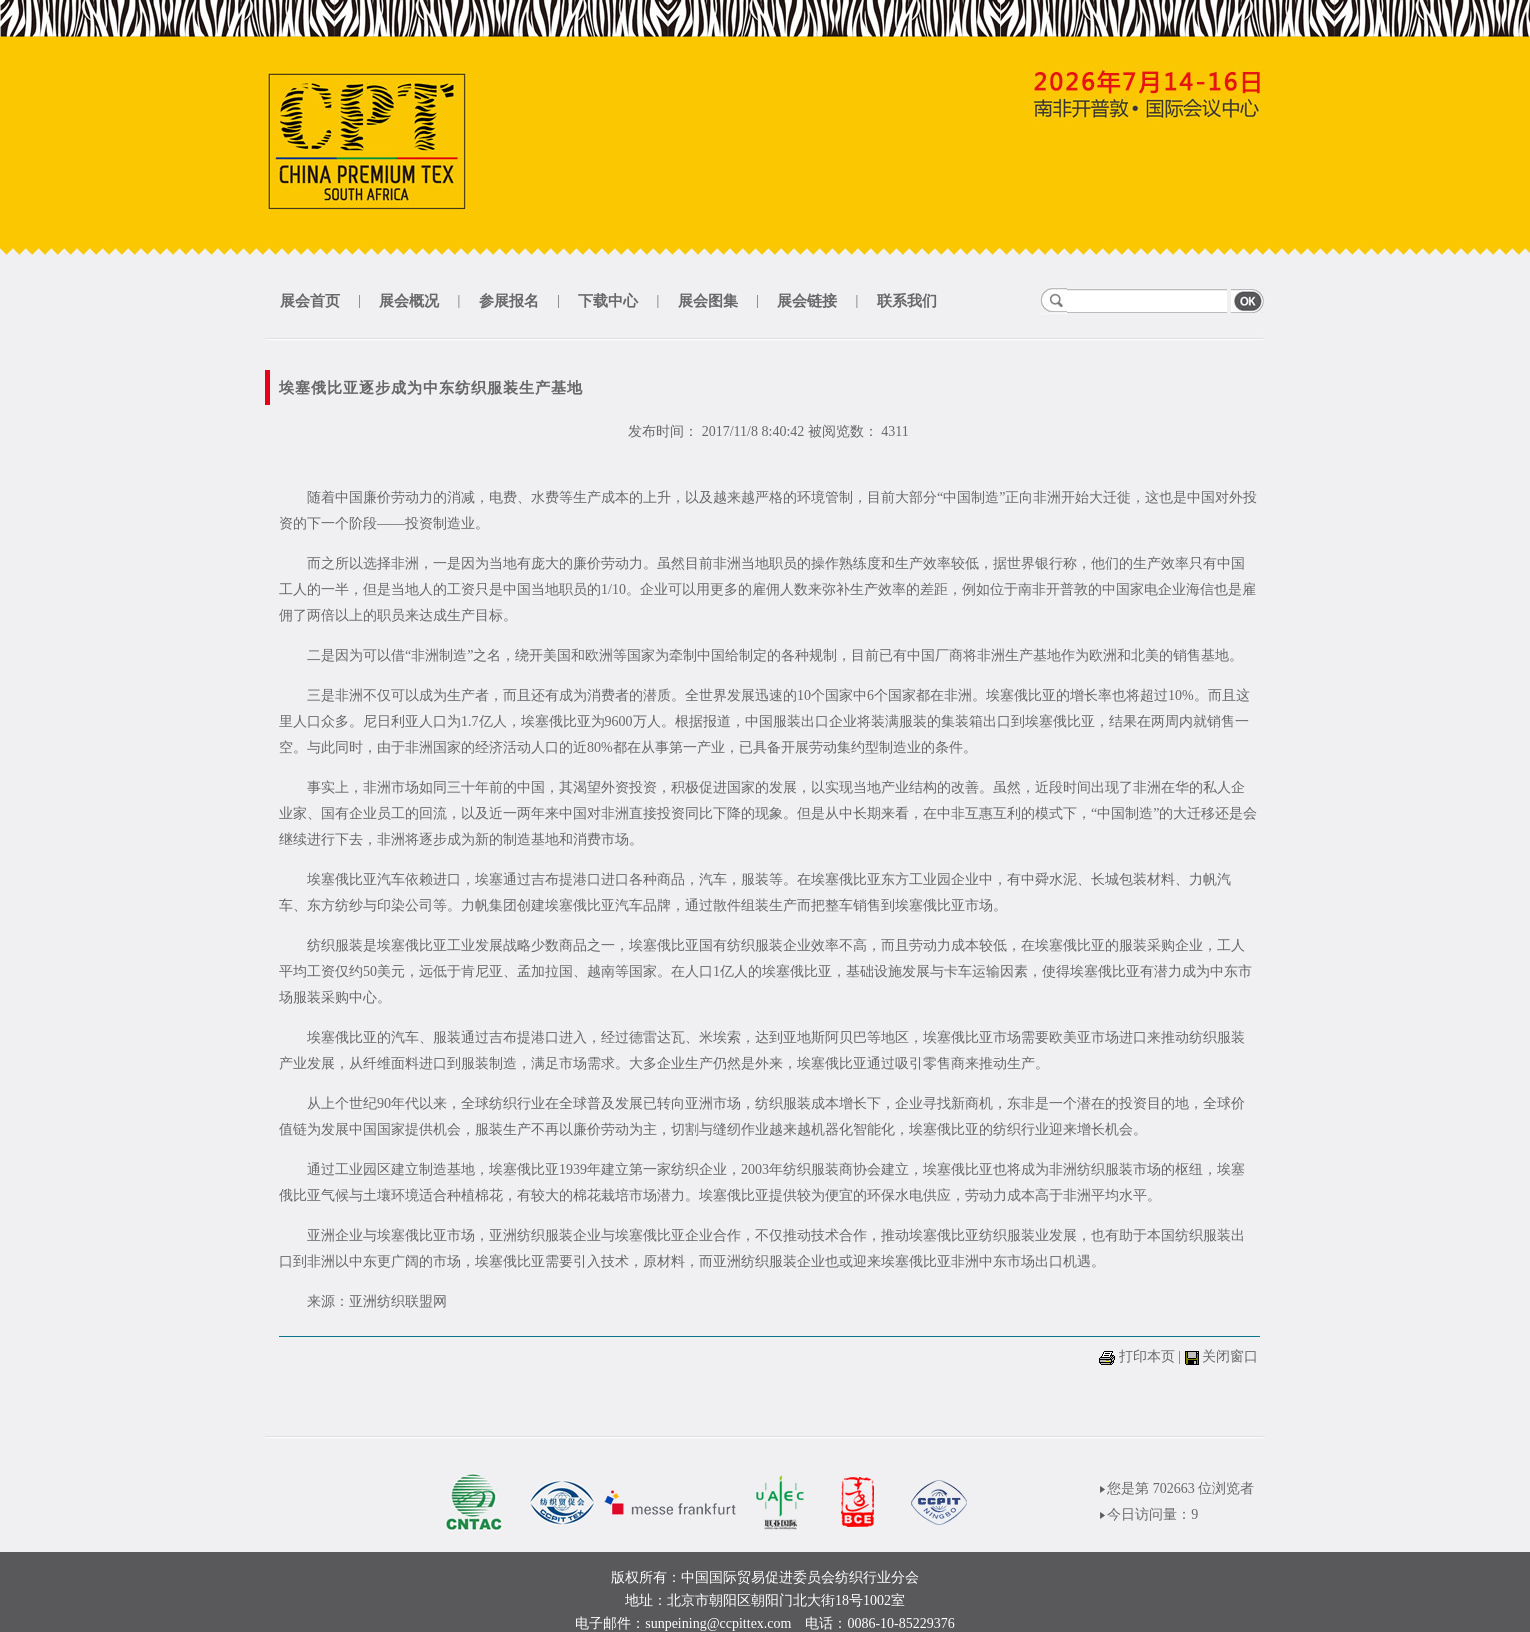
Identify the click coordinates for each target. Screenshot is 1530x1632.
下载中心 (608, 301)
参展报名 (509, 301)
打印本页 (1147, 1356)
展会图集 (708, 301)
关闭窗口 (1230, 1356)
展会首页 (310, 301)
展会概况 (409, 301)
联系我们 (907, 301)
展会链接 (807, 301)
